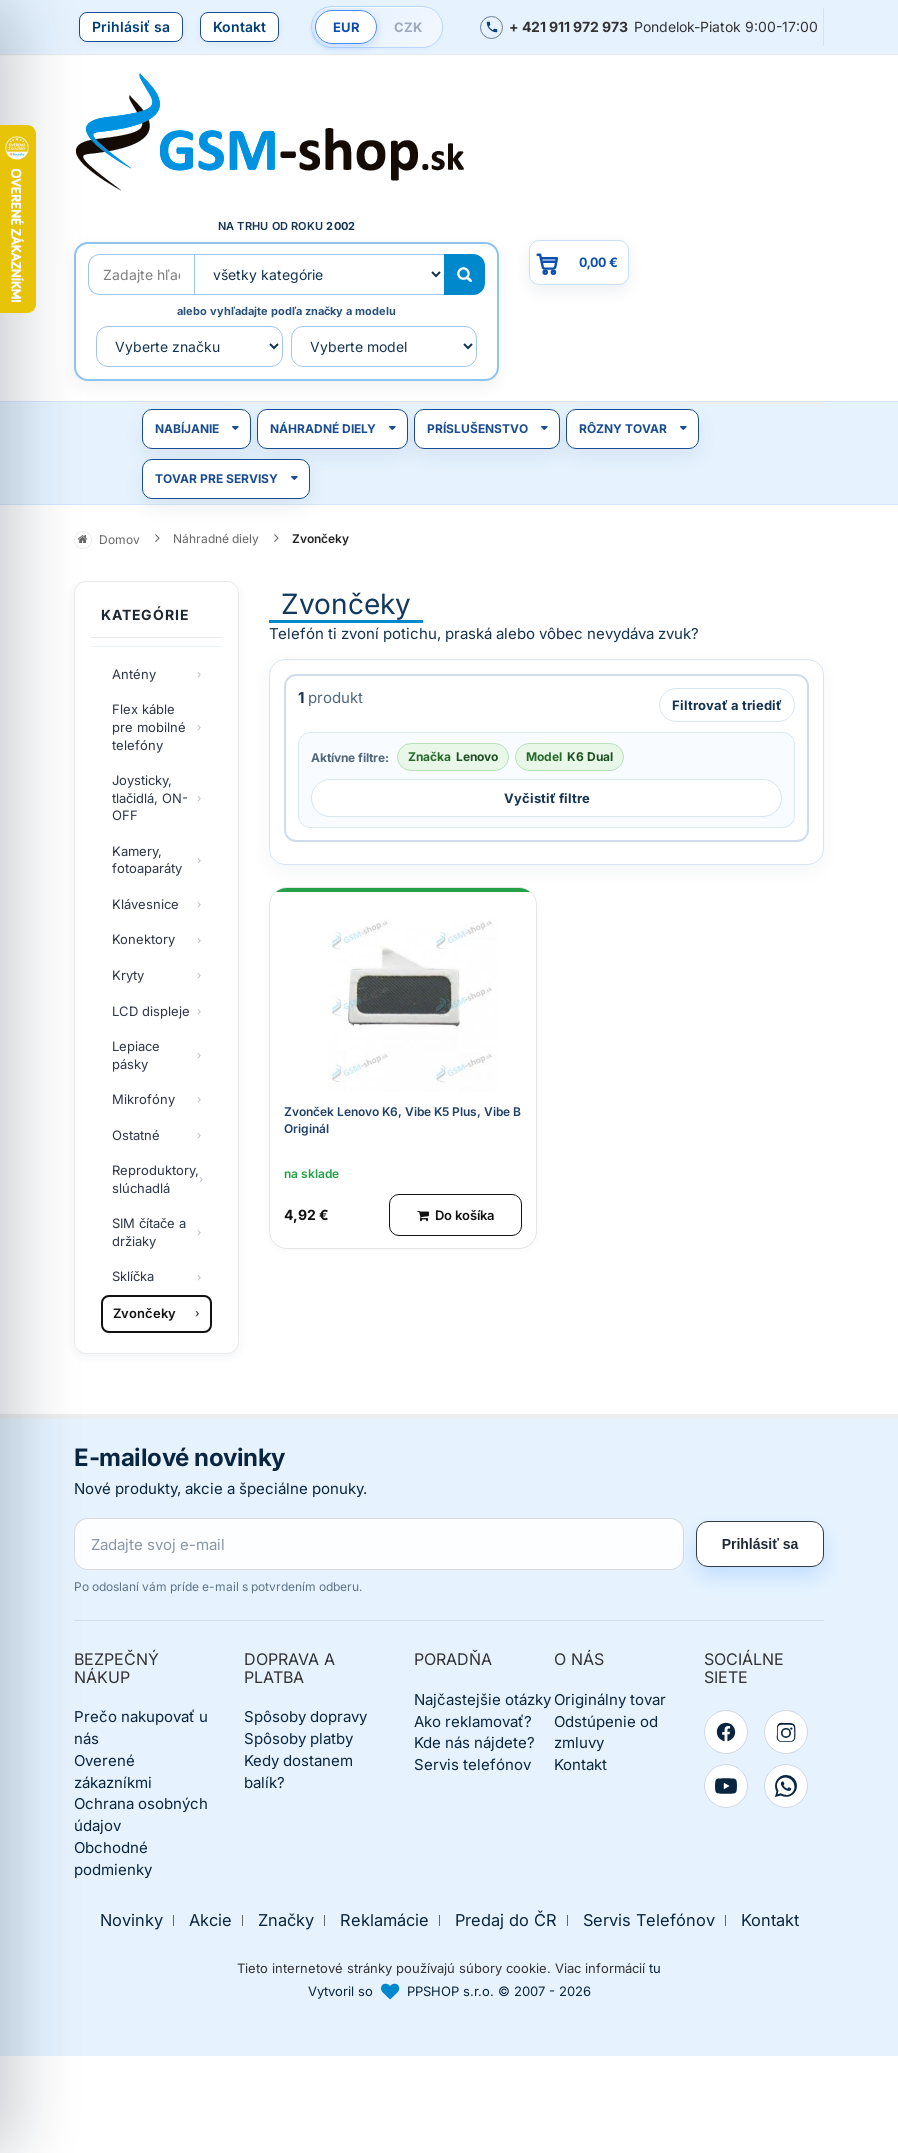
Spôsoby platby (298, 1738)
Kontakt (239, 26)
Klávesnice (145, 904)
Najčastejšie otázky (482, 1699)
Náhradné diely (323, 428)
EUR (346, 27)
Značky (286, 1920)
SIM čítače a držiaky (149, 1232)
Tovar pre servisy (216, 478)
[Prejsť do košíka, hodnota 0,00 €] (579, 262)
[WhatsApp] (786, 1786)
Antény (134, 674)
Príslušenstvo (477, 428)
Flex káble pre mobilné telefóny (149, 726)
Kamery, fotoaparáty (147, 860)
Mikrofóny (143, 1099)
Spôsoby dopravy (305, 1716)
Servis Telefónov (649, 1920)
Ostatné (136, 1135)
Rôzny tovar (623, 428)
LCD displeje (151, 1011)
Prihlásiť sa (131, 26)
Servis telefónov (472, 1764)
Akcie (210, 1920)
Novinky (131, 1920)
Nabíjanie (187, 428)
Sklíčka (133, 1276)
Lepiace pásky (136, 1055)
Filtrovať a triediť (727, 705)
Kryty (128, 975)
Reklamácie (384, 1920)
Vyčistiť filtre (547, 798)
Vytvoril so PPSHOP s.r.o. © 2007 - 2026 (449, 1991)
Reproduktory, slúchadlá (155, 1179)
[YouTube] (726, 1786)
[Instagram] (786, 1732)
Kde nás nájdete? (474, 1742)
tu (655, 1968)
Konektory (143, 939)
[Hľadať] (464, 274)
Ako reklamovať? (473, 1721)
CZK (408, 27)
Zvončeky (144, 1313)
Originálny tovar (610, 1699)
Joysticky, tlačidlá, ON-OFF (150, 797)
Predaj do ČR (506, 1920)
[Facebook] (726, 1732)
